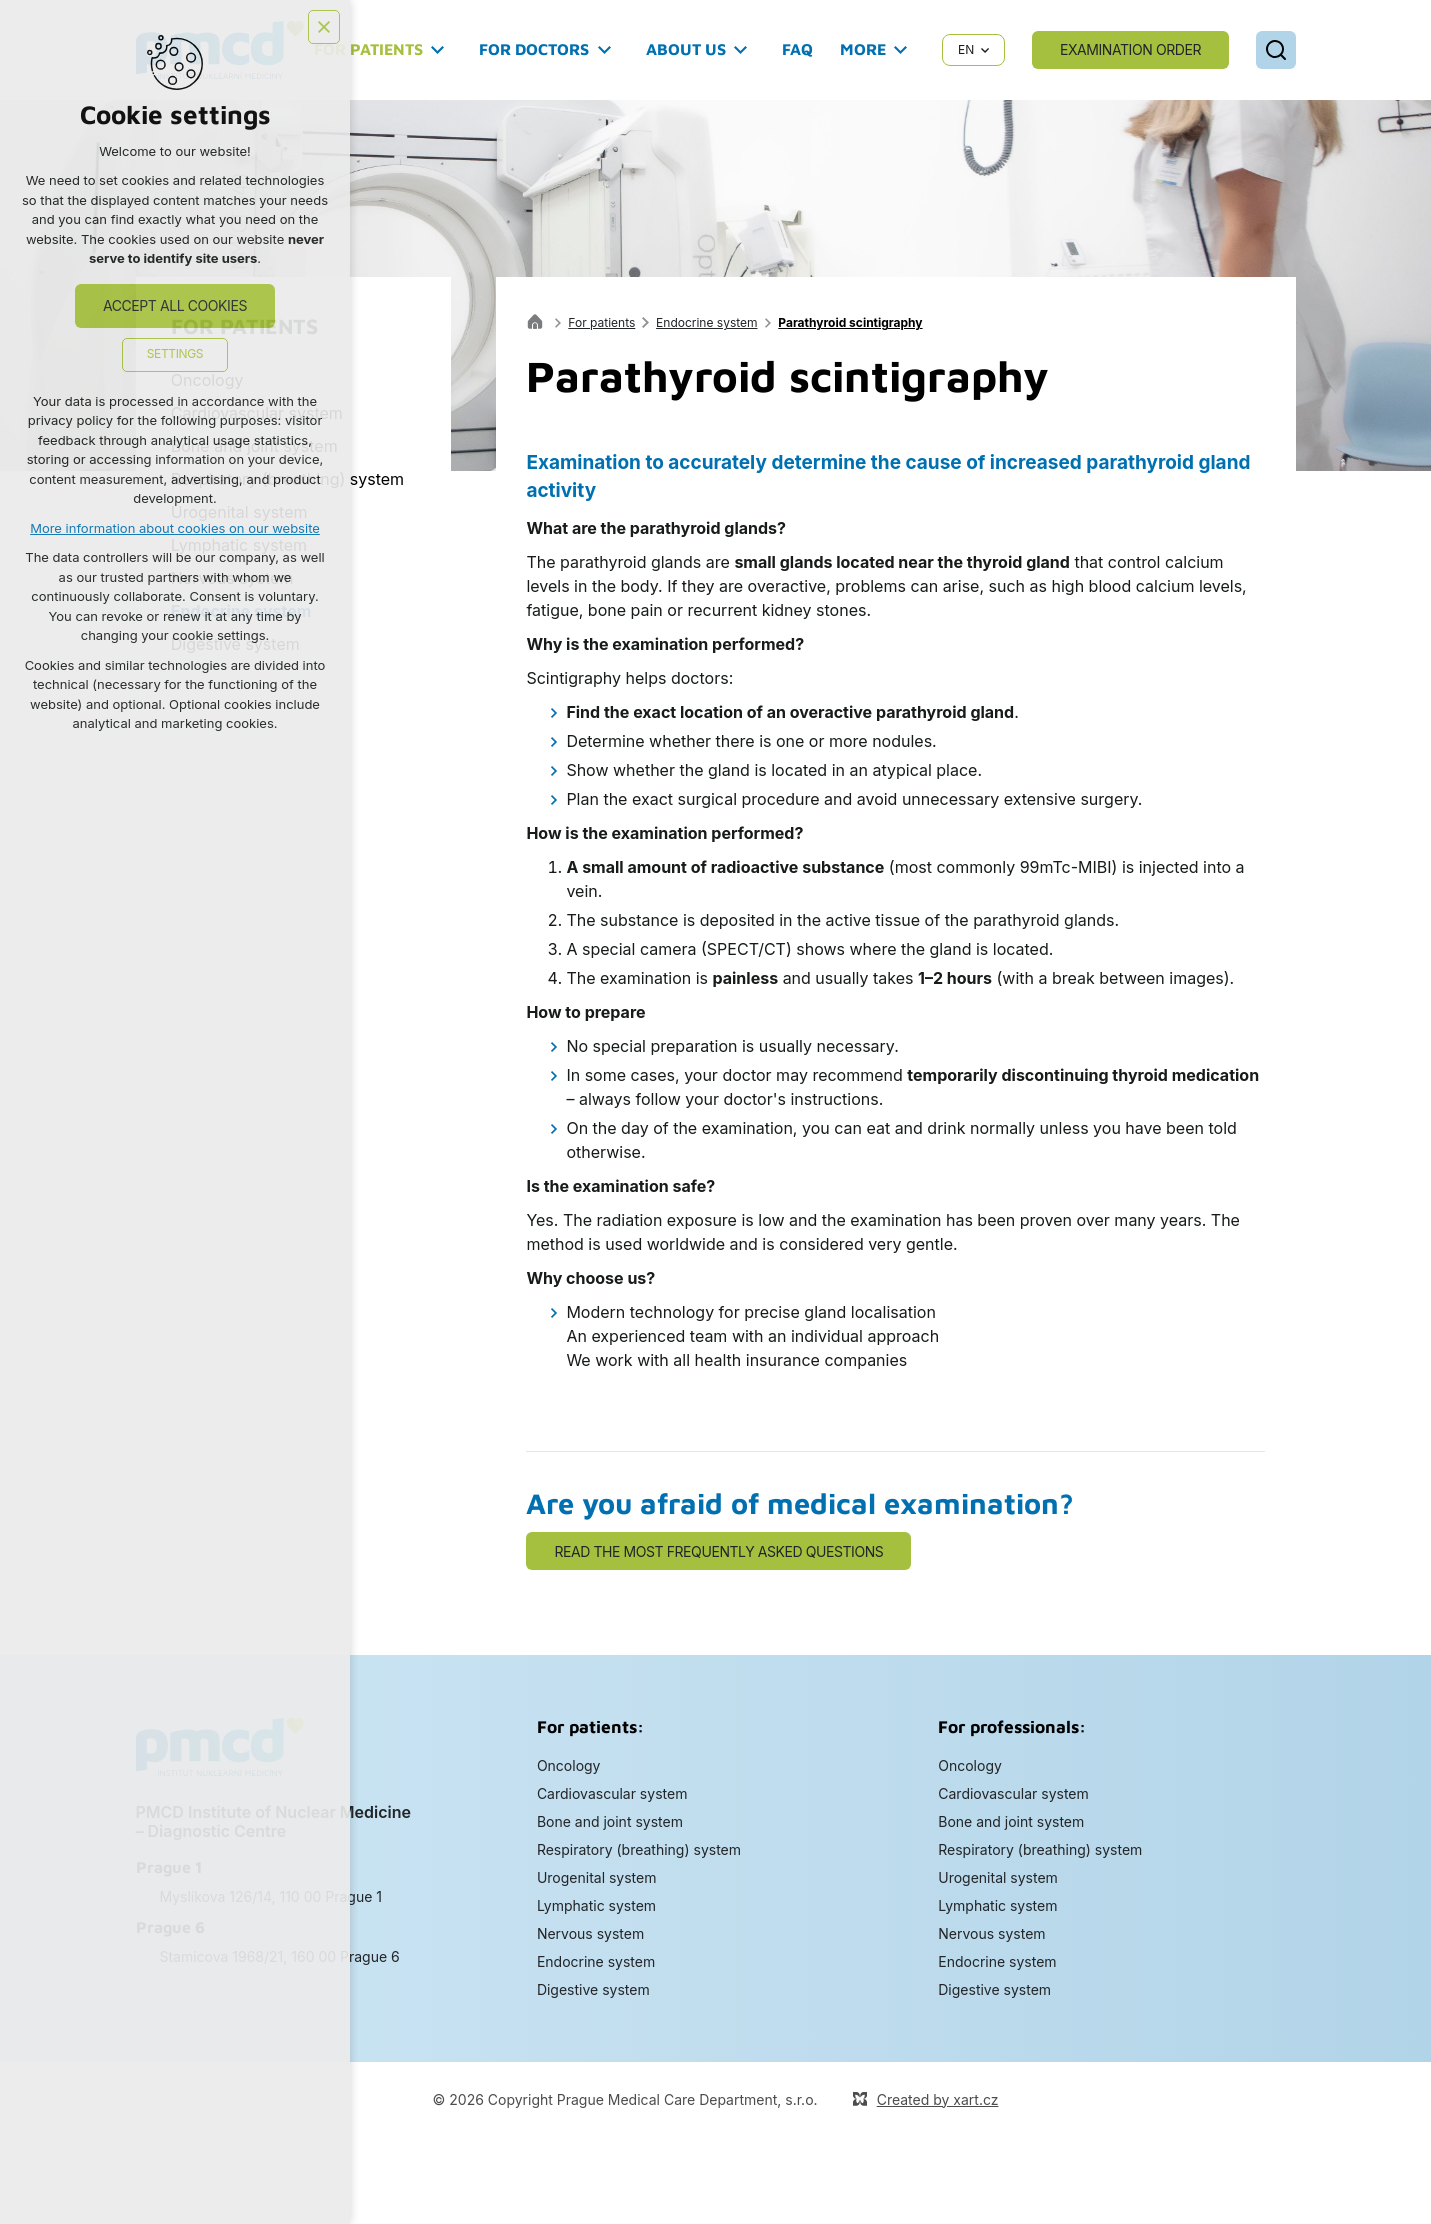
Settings (175, 353)
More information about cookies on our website (175, 528)
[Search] (1276, 50)
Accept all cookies (175, 305)
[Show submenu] (438, 50)
